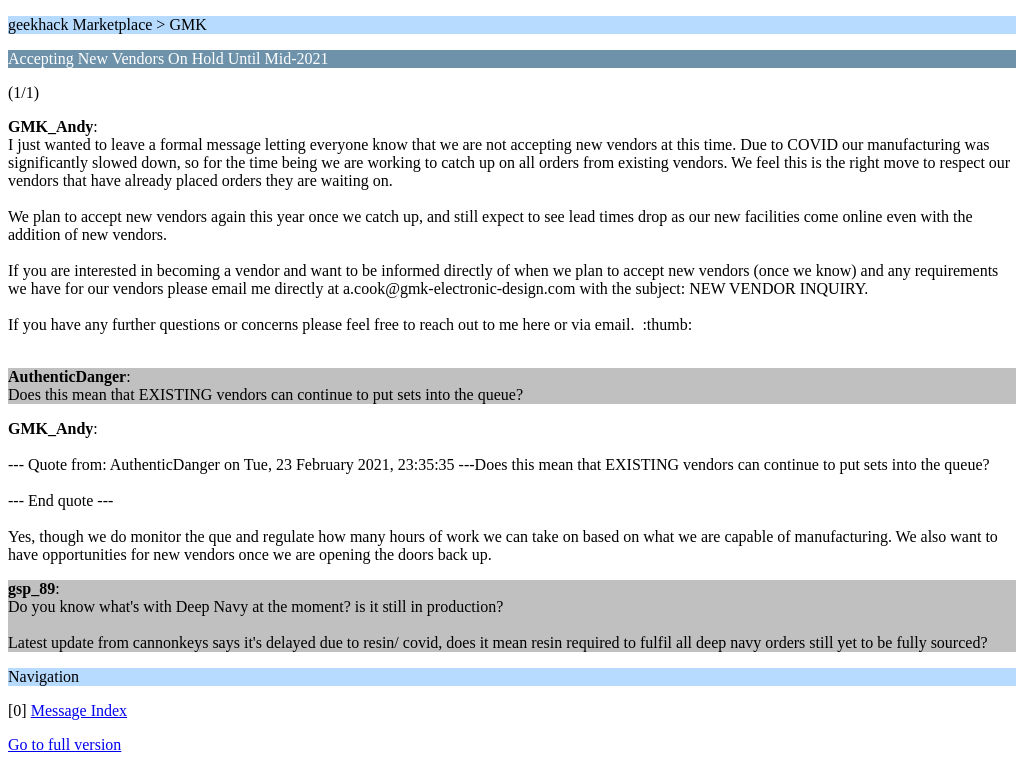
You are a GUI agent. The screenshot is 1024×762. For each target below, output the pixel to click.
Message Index (79, 710)
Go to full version (64, 744)
